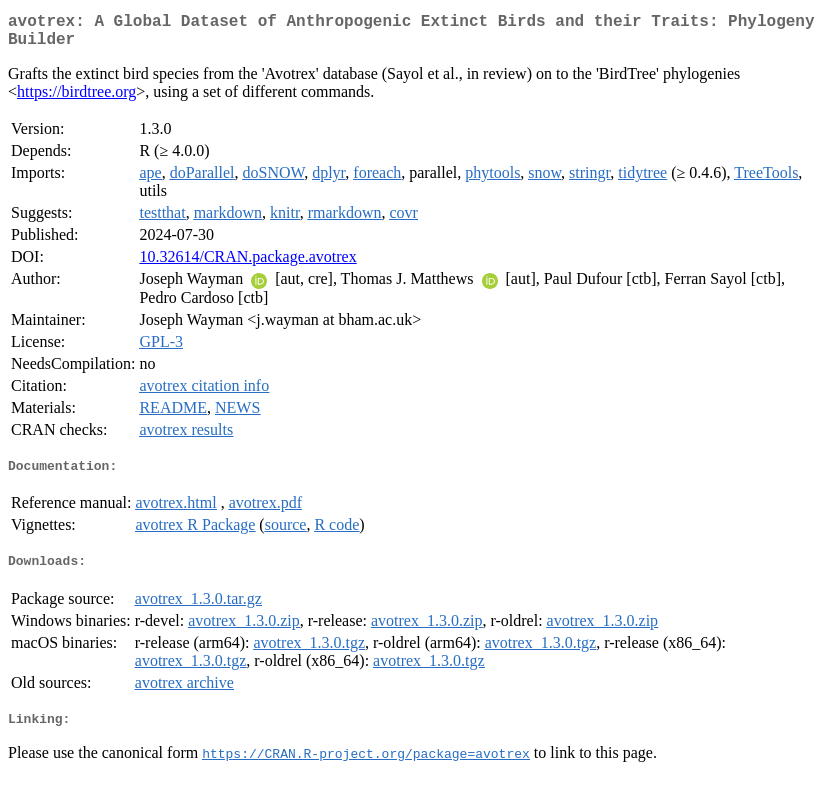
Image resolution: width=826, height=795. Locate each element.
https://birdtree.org (76, 99)
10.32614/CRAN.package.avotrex (247, 264)
